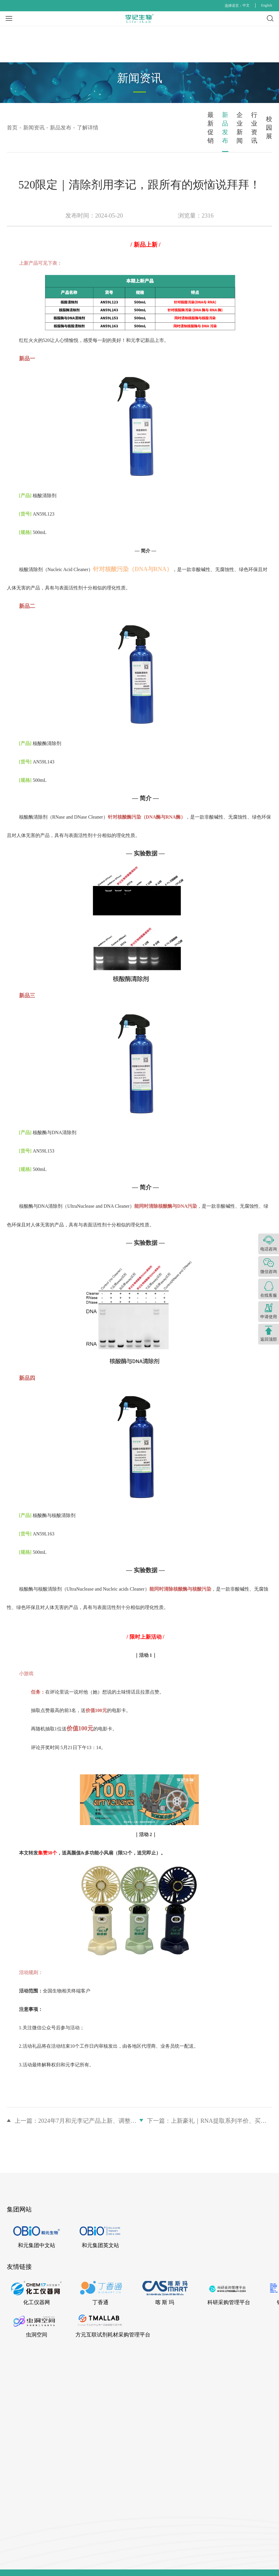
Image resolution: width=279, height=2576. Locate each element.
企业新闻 (141, 122)
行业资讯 (195, 122)
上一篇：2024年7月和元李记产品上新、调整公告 (77, 2105)
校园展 (249, 122)
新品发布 (88, 122)
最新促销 (34, 122)
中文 (246, 5)
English (266, 5)
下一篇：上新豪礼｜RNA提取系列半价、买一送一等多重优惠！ (209, 2105)
